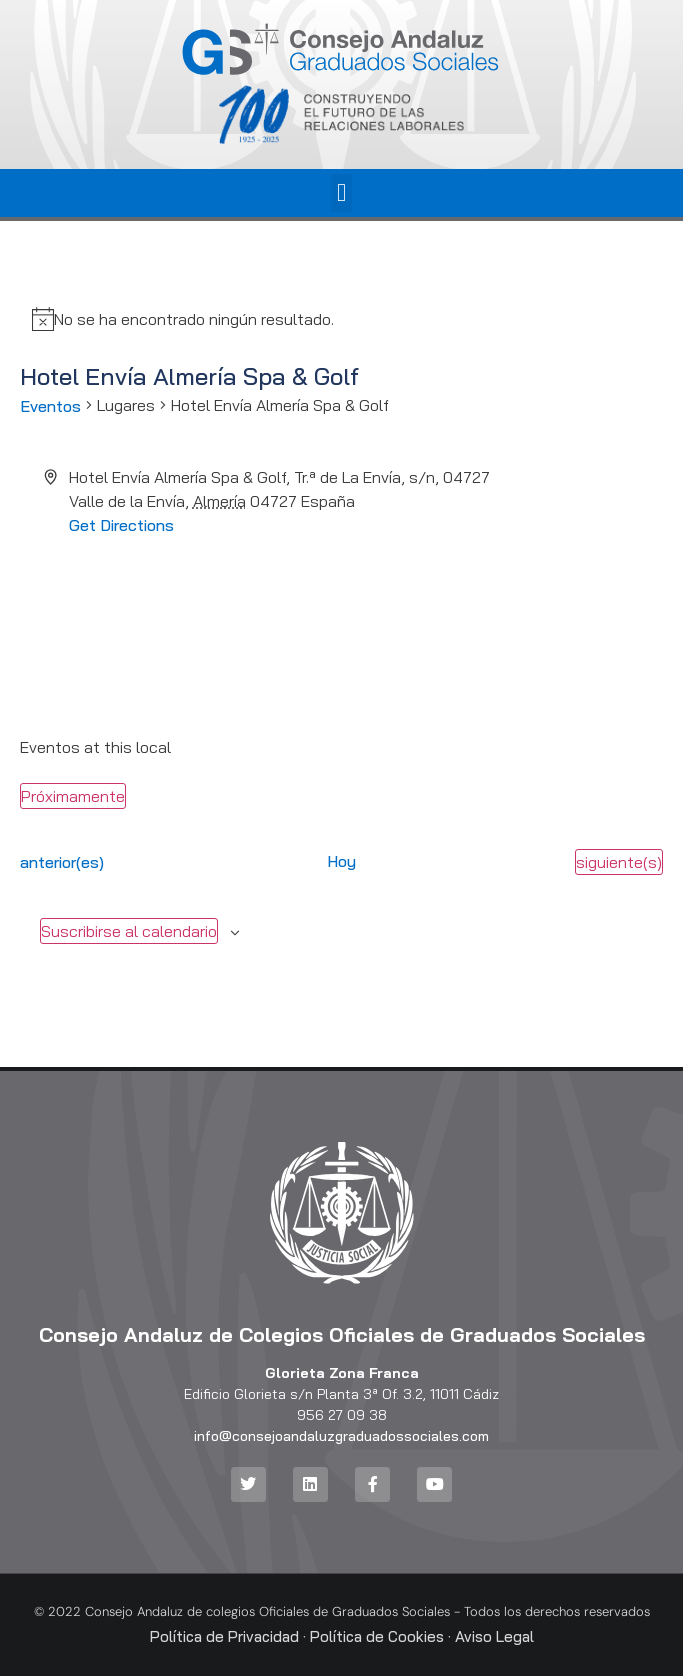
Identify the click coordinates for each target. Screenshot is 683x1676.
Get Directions (121, 525)
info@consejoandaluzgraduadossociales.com (341, 1436)
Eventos (50, 406)
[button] (342, 193)
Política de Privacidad (224, 1636)
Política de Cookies (377, 1636)
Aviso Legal (494, 1636)
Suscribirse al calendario (129, 931)
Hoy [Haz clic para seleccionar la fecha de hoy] (341, 861)
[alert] (194, 319)
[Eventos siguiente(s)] (619, 862)
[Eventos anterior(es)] (62, 862)
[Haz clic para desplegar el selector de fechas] (73, 796)
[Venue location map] (342, 612)
